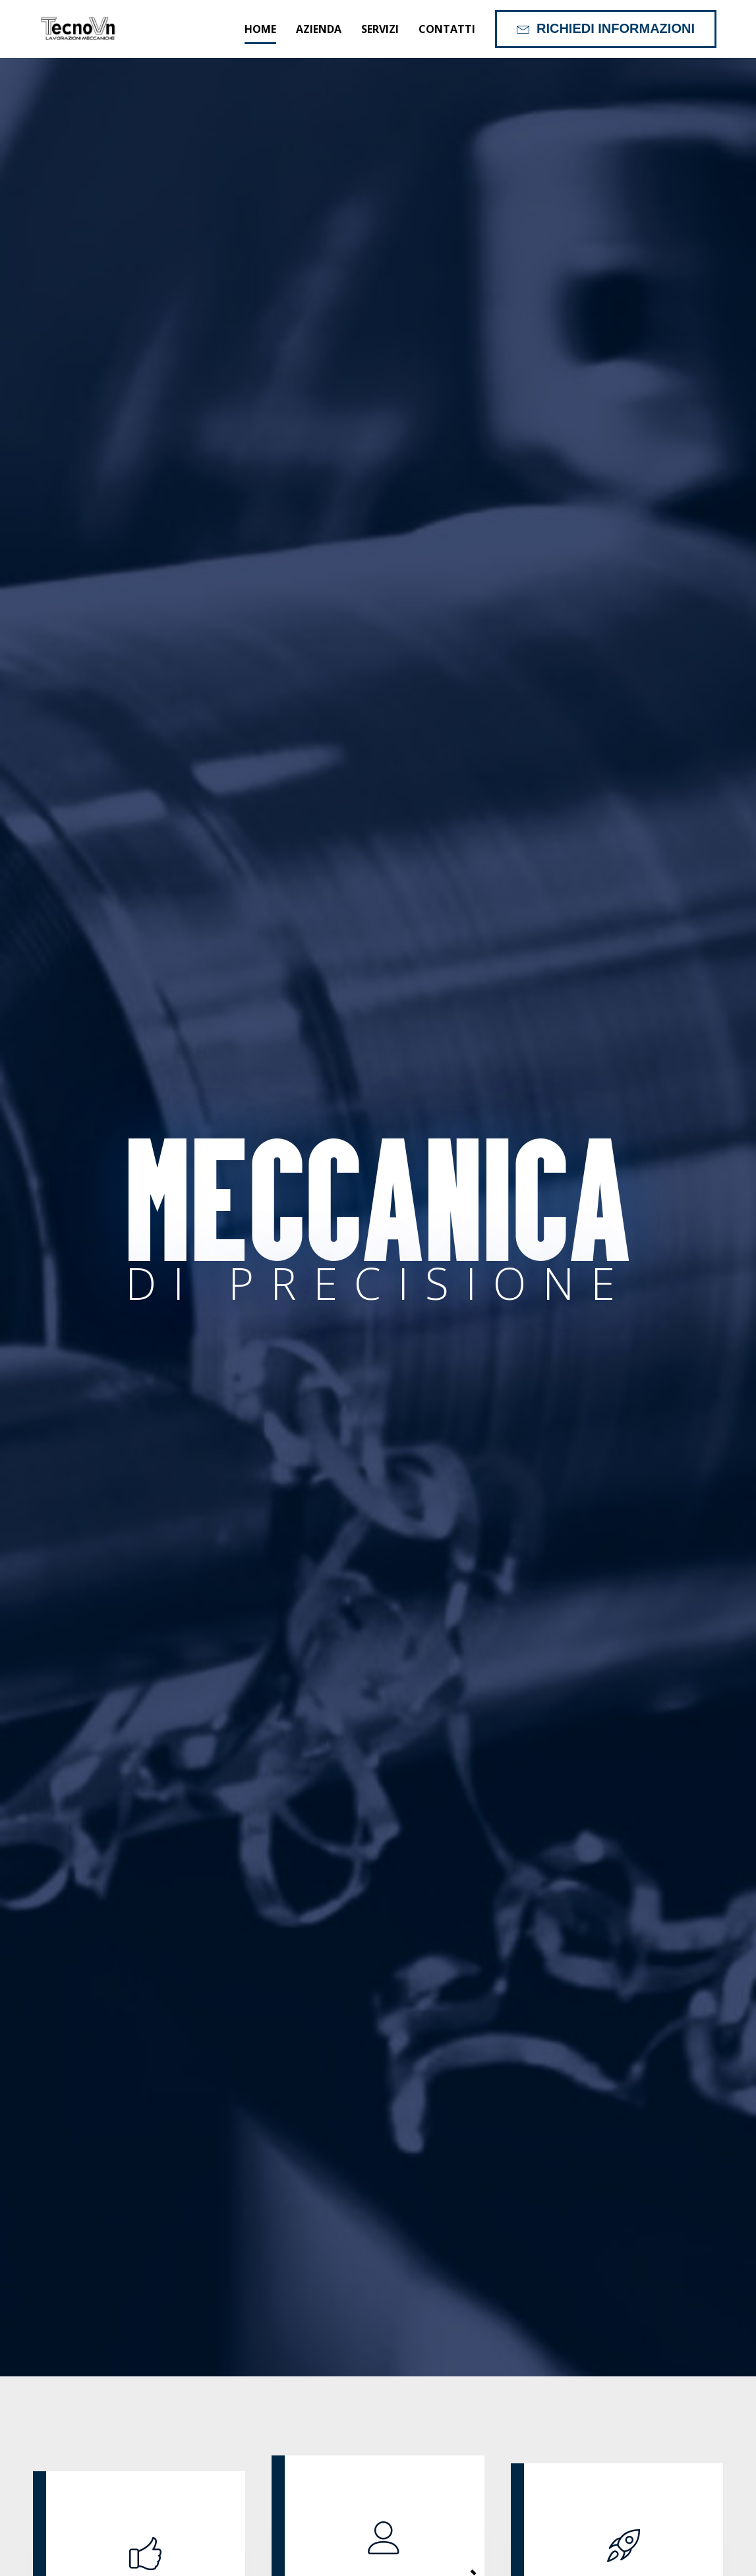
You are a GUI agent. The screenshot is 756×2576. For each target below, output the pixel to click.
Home (260, 29)
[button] (605, 29)
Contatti (447, 29)
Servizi (380, 29)
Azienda (318, 29)
